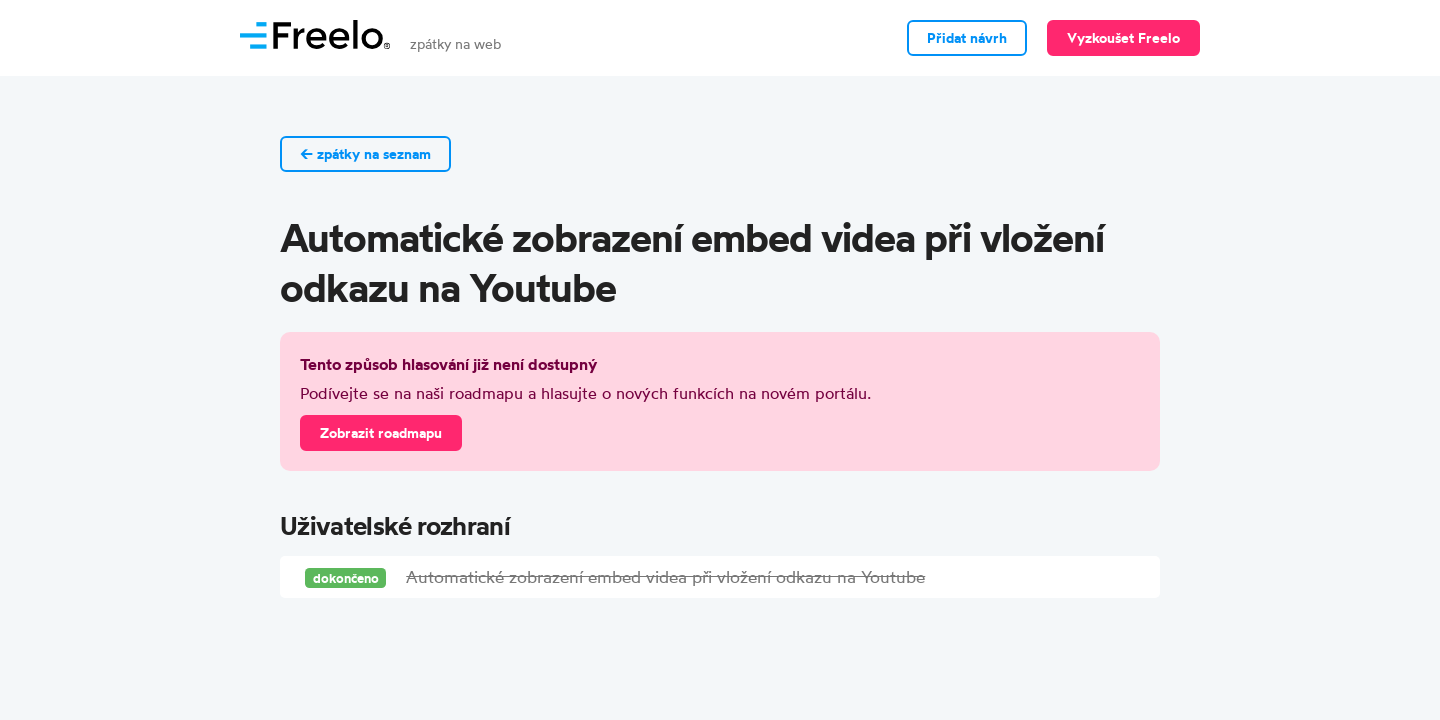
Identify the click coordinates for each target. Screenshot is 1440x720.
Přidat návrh (967, 38)
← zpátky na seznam (365, 154)
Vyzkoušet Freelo (1123, 38)
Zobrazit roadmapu (381, 433)
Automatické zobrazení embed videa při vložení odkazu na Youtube (665, 576)
